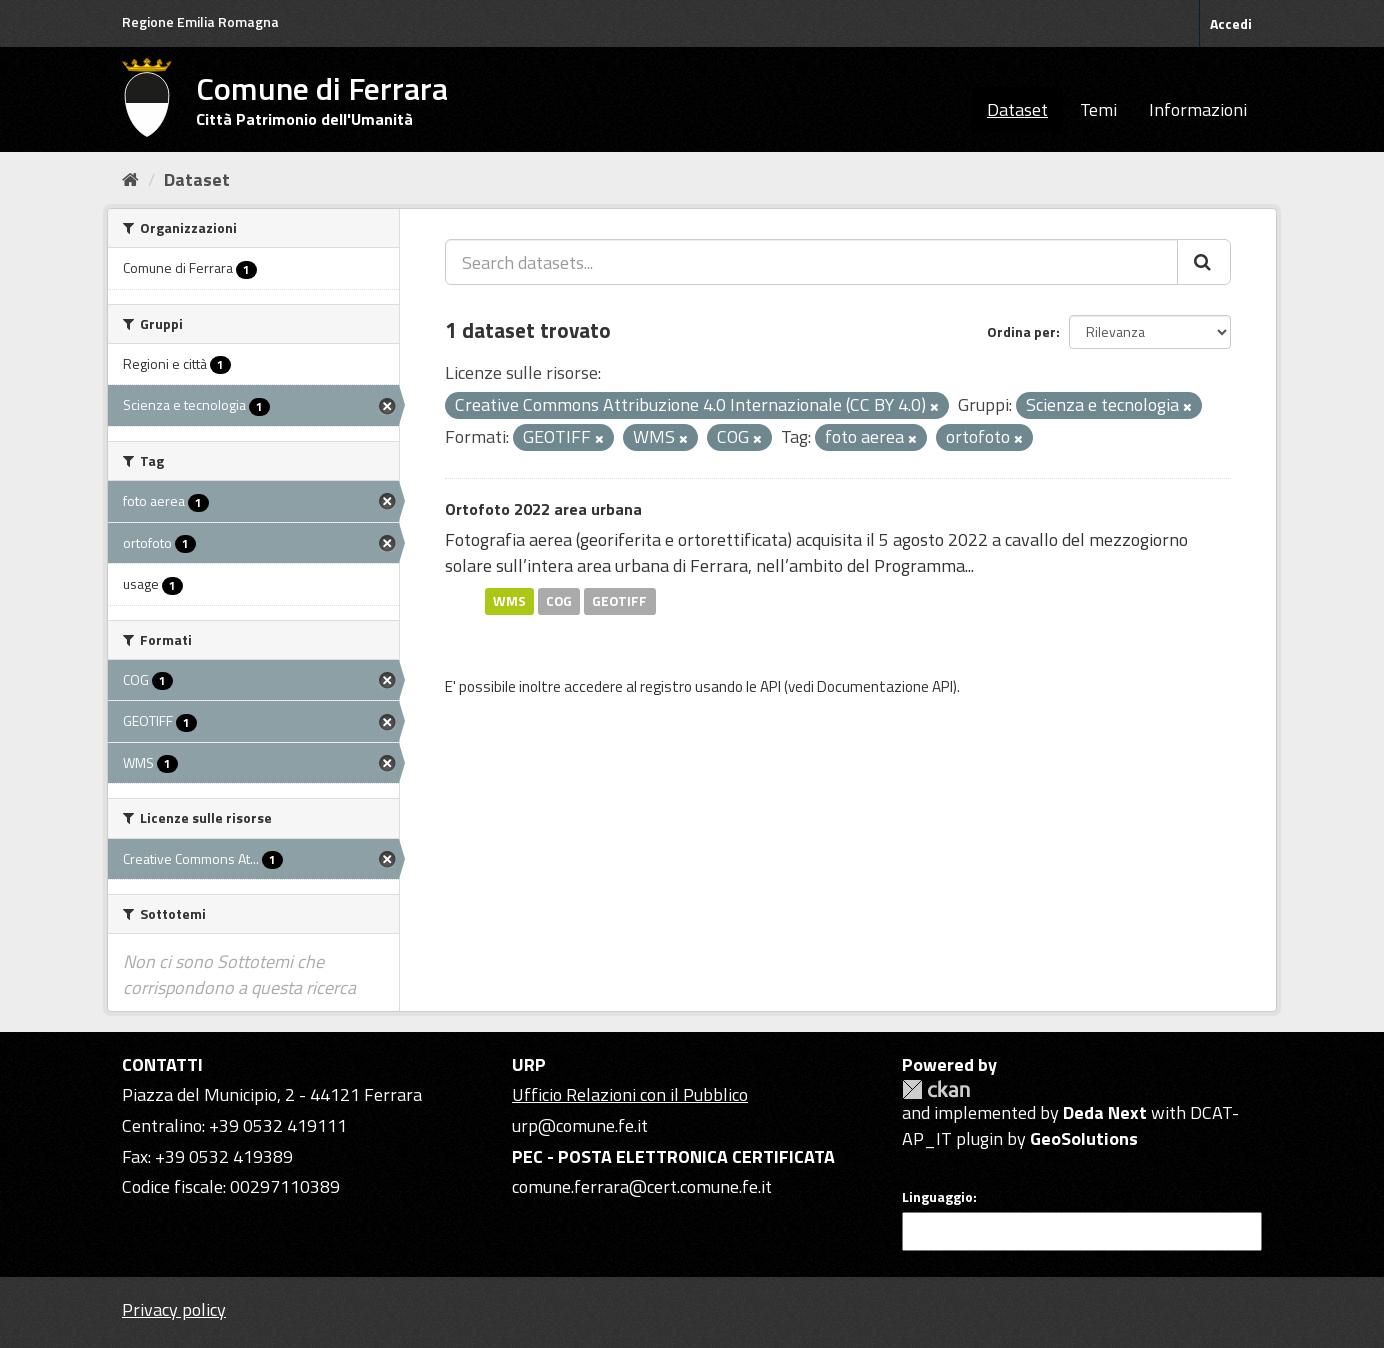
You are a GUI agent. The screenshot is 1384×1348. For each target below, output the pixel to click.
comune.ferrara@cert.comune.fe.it (642, 1186)
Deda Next (1105, 1112)
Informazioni (1198, 109)
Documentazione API (885, 686)
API (770, 686)
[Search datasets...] (811, 262)
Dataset (1017, 109)
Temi (1098, 109)
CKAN (936, 1089)
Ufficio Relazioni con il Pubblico (630, 1094)
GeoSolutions (1084, 1138)
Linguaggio (937, 1197)
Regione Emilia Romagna (200, 21)
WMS (509, 601)
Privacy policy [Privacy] (174, 1309)
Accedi (1231, 23)
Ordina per (1021, 331)
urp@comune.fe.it (580, 1125)
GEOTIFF (619, 601)
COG (559, 601)
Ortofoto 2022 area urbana (543, 509)
